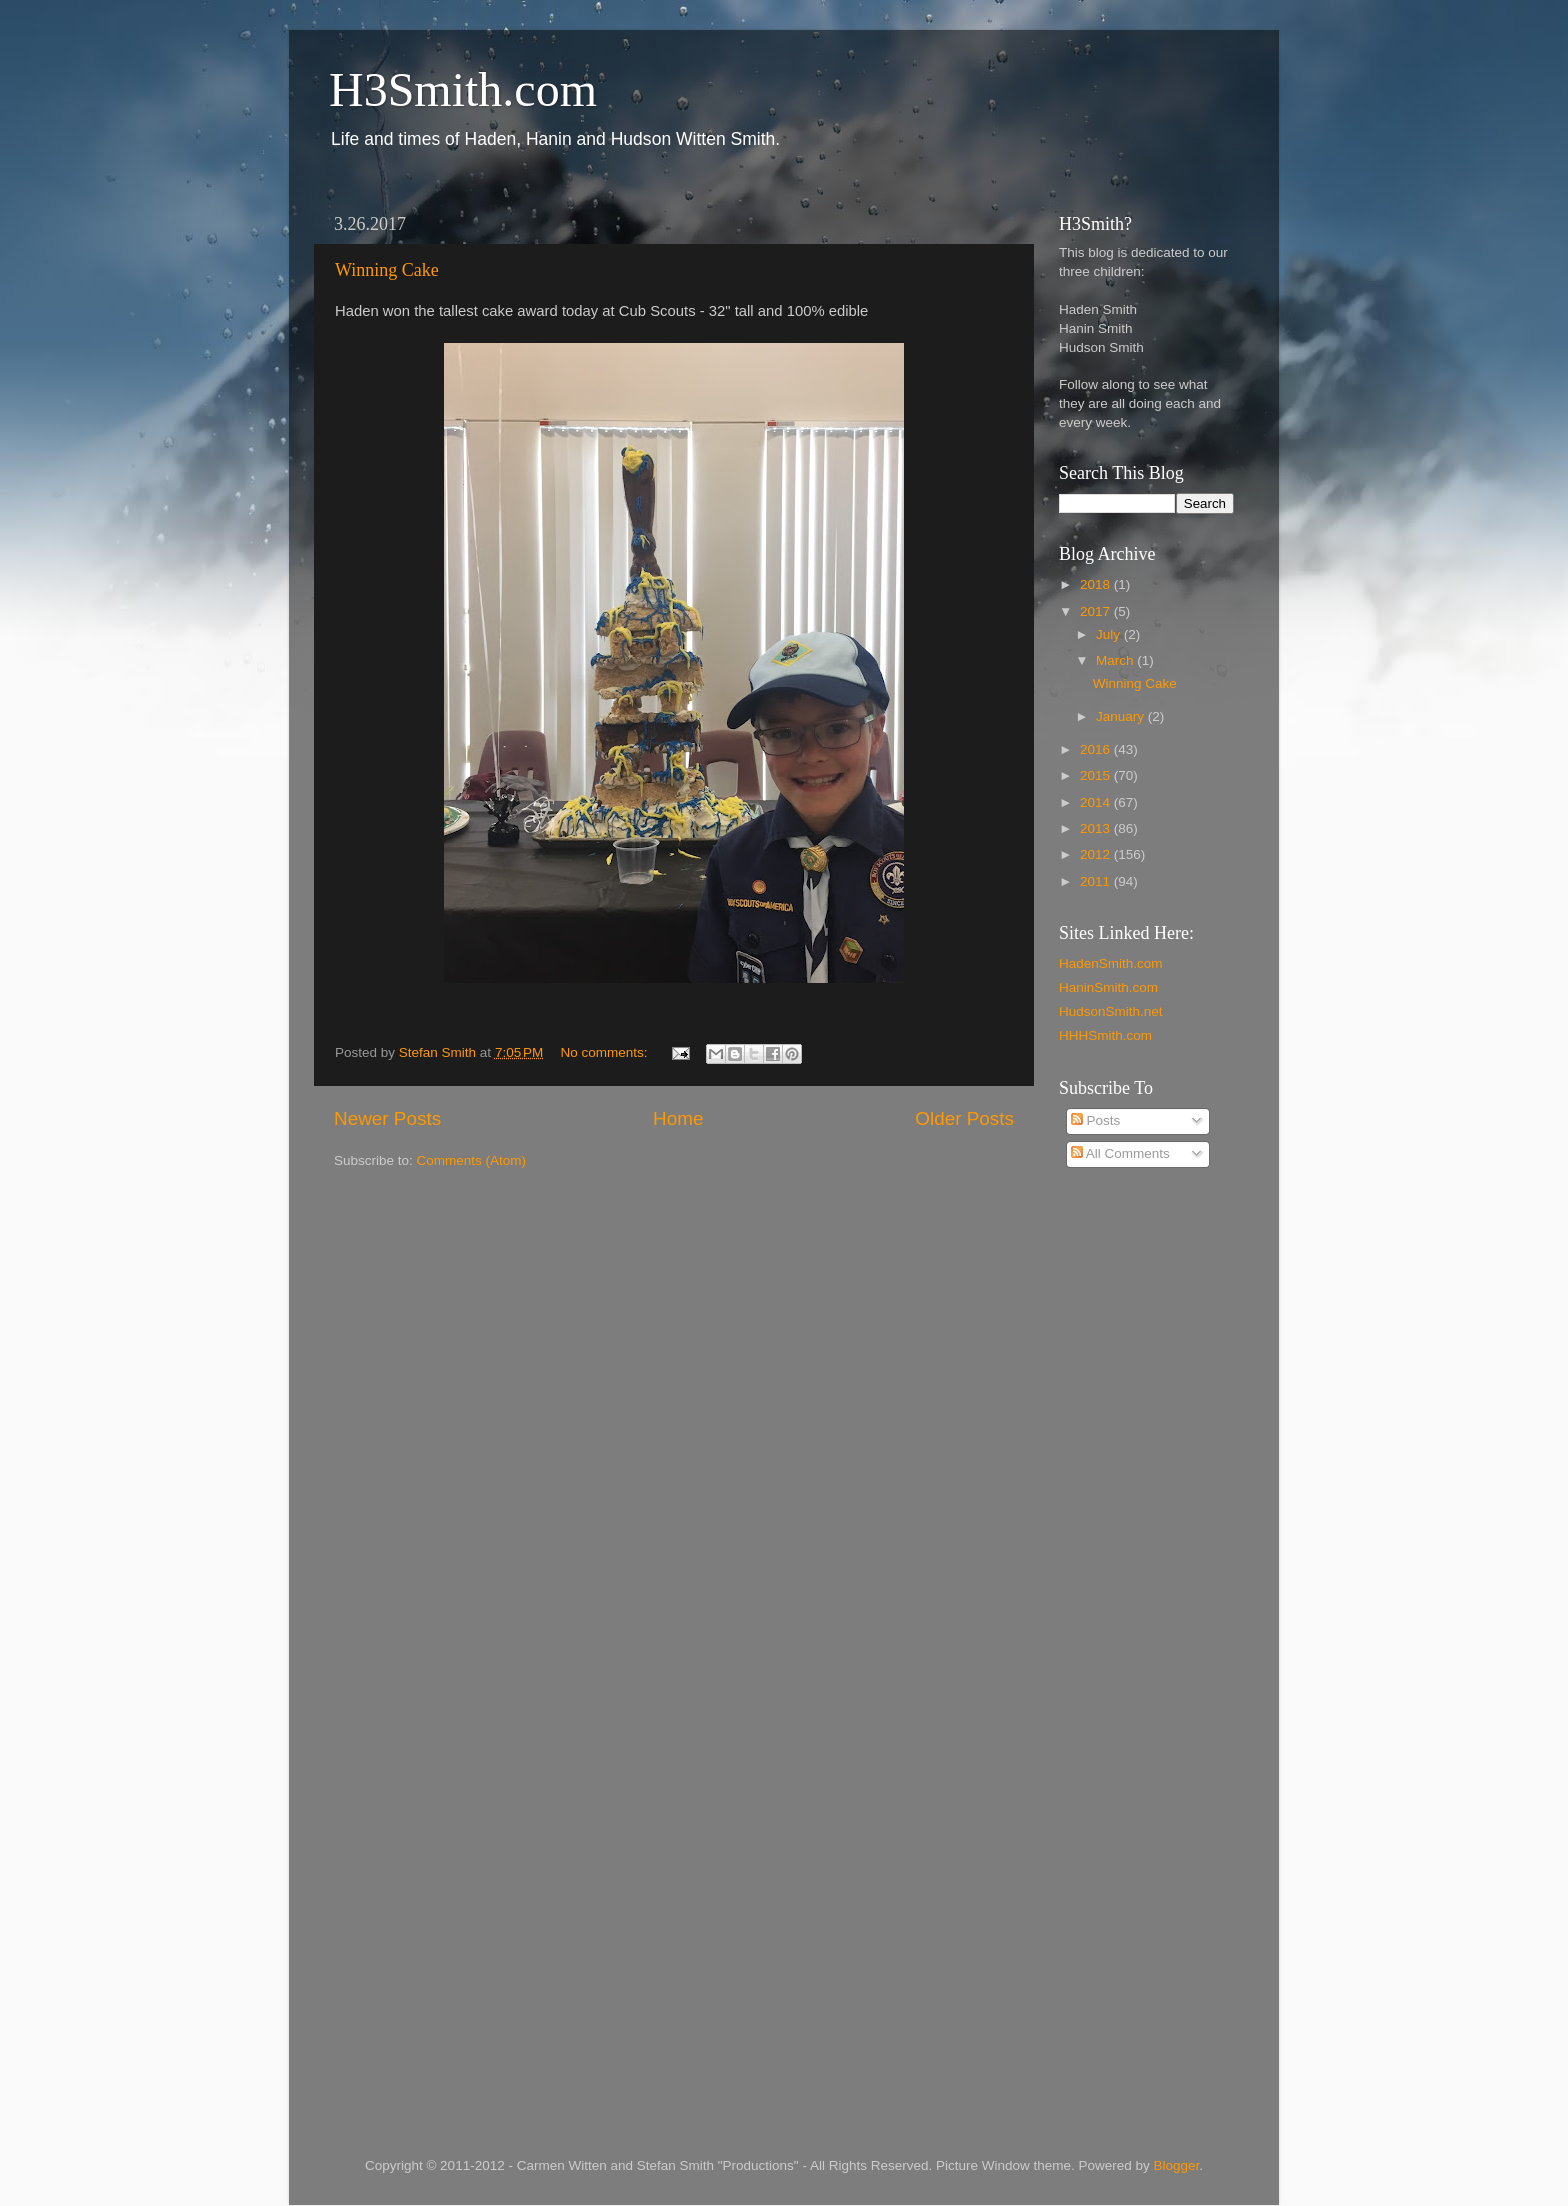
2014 (1097, 802)
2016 (1097, 749)
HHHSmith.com (1105, 1035)
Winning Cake (387, 270)
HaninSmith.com (1108, 987)
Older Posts (964, 1118)
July (1110, 634)
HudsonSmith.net (1111, 1011)
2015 (1097, 775)
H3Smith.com (463, 89)
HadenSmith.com (1111, 963)
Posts (1096, 1120)
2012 (1097, 854)
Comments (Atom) (472, 1160)
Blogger (1177, 2165)
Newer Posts (387, 1118)
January (1122, 716)
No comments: (606, 1052)
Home (678, 1118)
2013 (1097, 828)
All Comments (1120, 1153)
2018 (1097, 584)
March (1116, 660)
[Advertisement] (1139, 1505)
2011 (1097, 881)
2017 (1097, 611)
